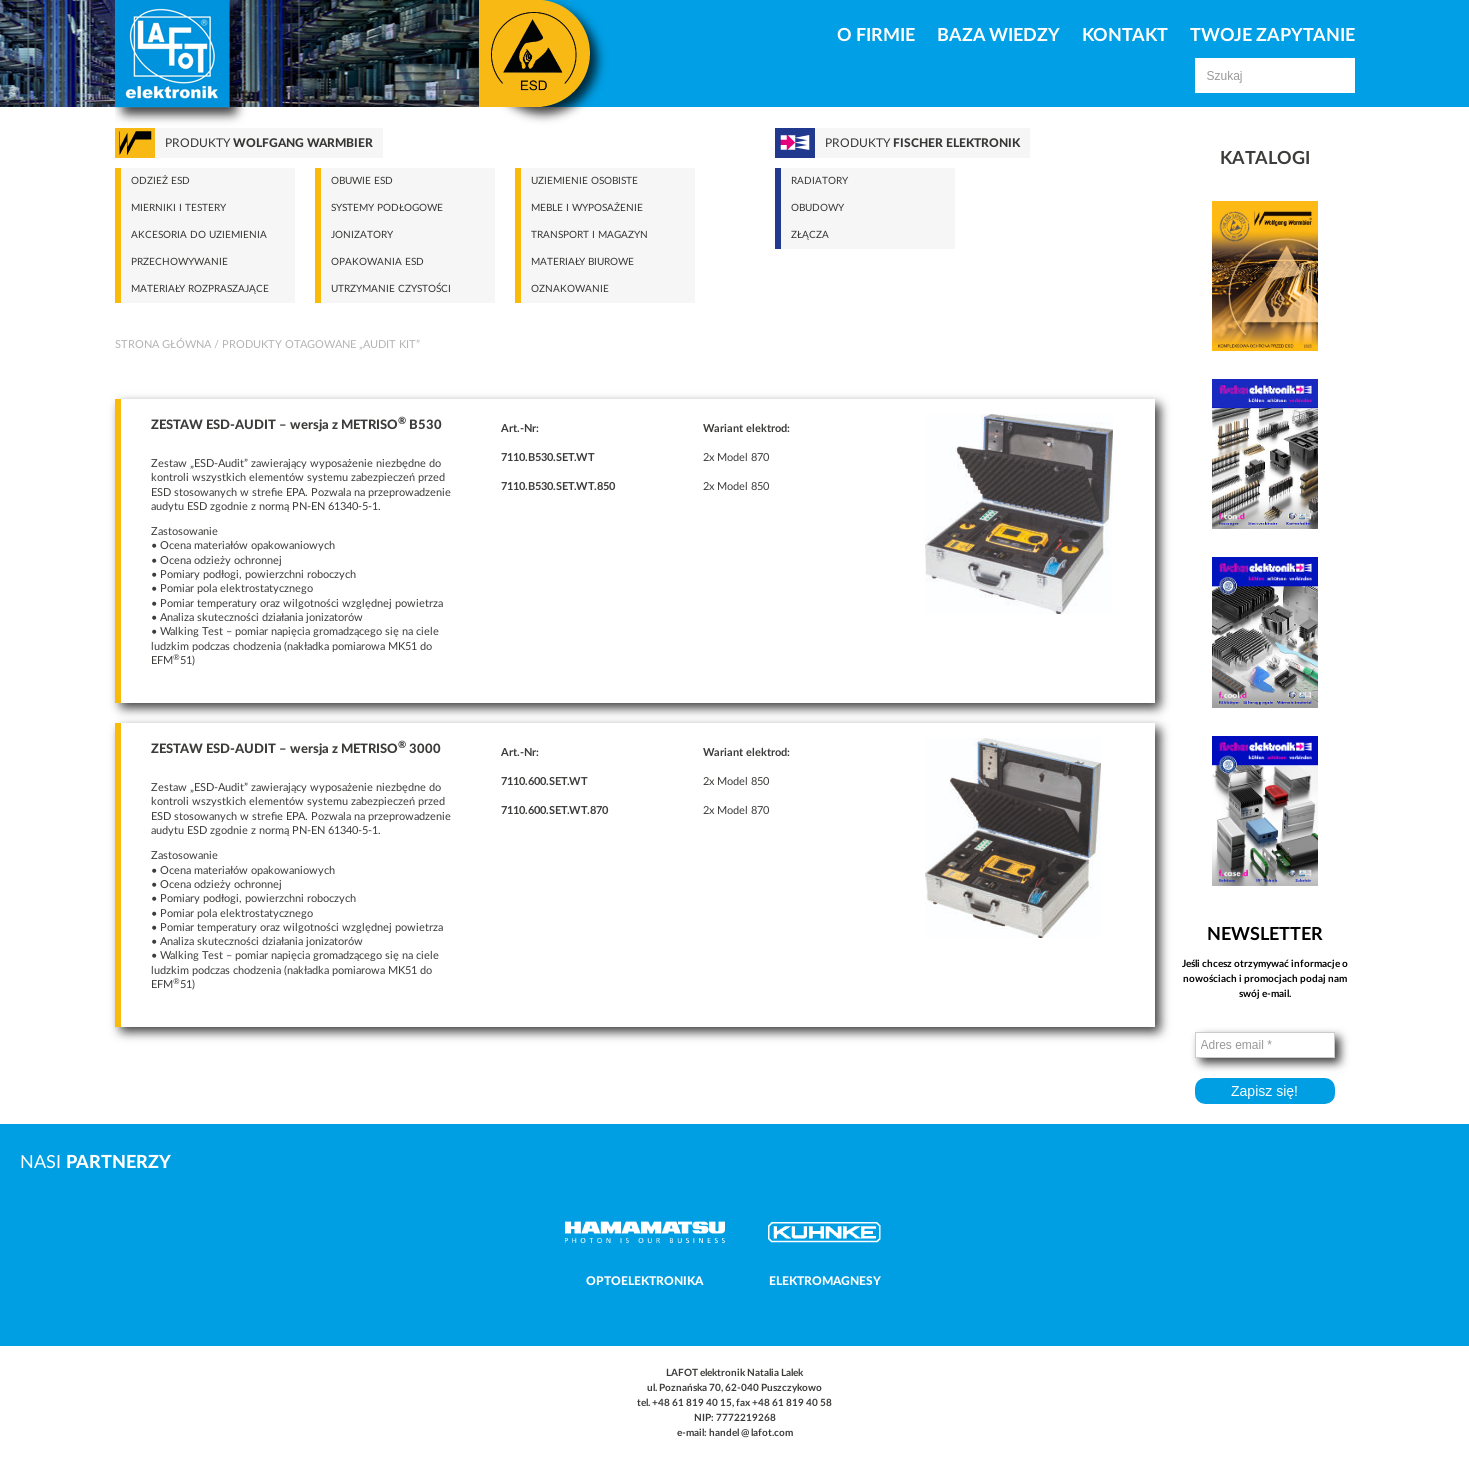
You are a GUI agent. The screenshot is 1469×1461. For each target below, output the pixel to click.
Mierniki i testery (178, 208)
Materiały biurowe (582, 262)
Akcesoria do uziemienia (199, 235)
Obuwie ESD (362, 181)
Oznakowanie (570, 289)
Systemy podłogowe (387, 208)
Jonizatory (362, 235)
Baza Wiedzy (998, 36)
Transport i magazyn (589, 235)
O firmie (876, 36)
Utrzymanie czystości (391, 289)
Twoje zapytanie (1272, 36)
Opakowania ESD (377, 262)
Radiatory (819, 181)
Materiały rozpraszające (200, 289)
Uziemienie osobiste (584, 181)
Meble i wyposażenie (587, 208)
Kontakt (1125, 36)
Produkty (269, 143)
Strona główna (163, 344)
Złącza (810, 235)
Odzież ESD (160, 181)
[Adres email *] (1265, 1045)
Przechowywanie (179, 262)
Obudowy (817, 208)
